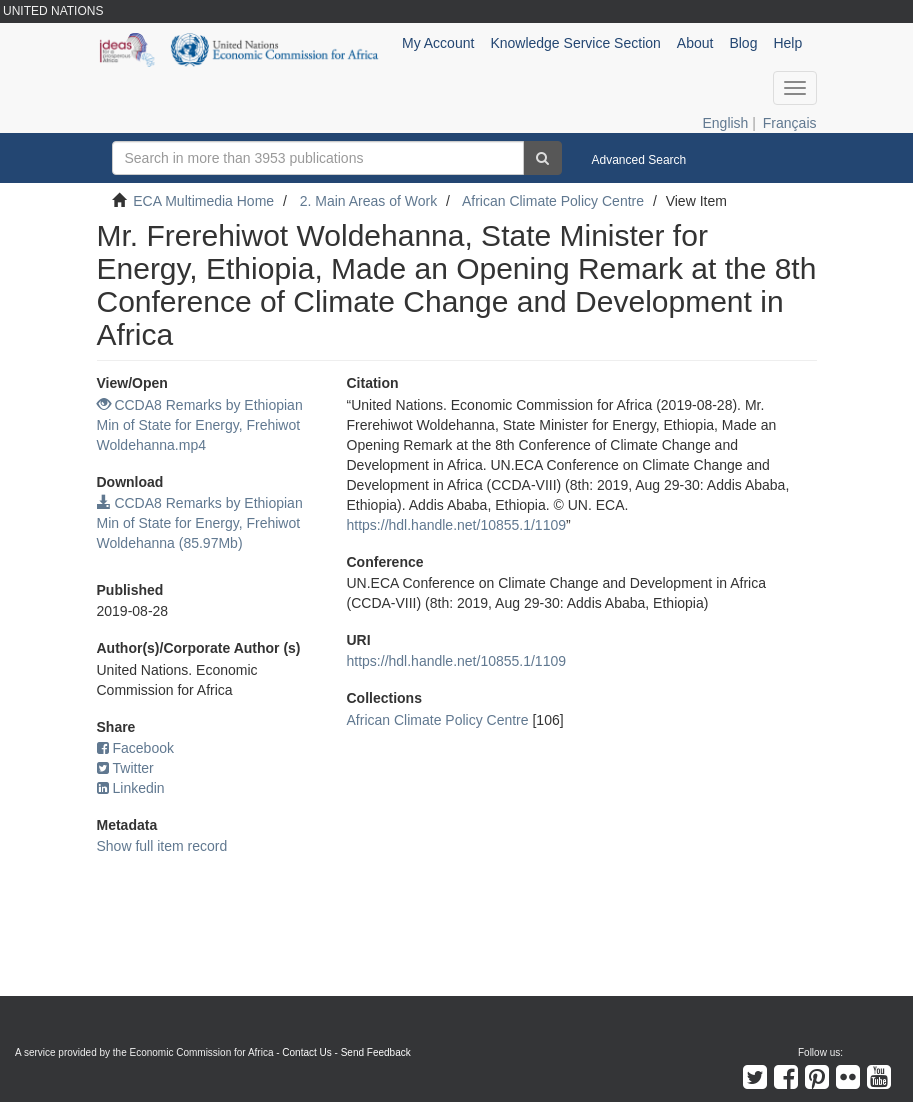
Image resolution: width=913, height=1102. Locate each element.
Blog (743, 43)
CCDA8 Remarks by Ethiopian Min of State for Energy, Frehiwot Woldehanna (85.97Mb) (200, 523)
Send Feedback (376, 1052)
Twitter (125, 768)
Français (790, 123)
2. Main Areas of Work (368, 201)
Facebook (135, 748)
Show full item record (162, 846)
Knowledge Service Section (575, 43)
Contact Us (306, 1052)
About (695, 43)
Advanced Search (639, 160)
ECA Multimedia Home (203, 201)
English (725, 123)
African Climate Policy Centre (553, 201)
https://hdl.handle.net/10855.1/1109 (457, 525)
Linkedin (131, 788)
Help (787, 43)
